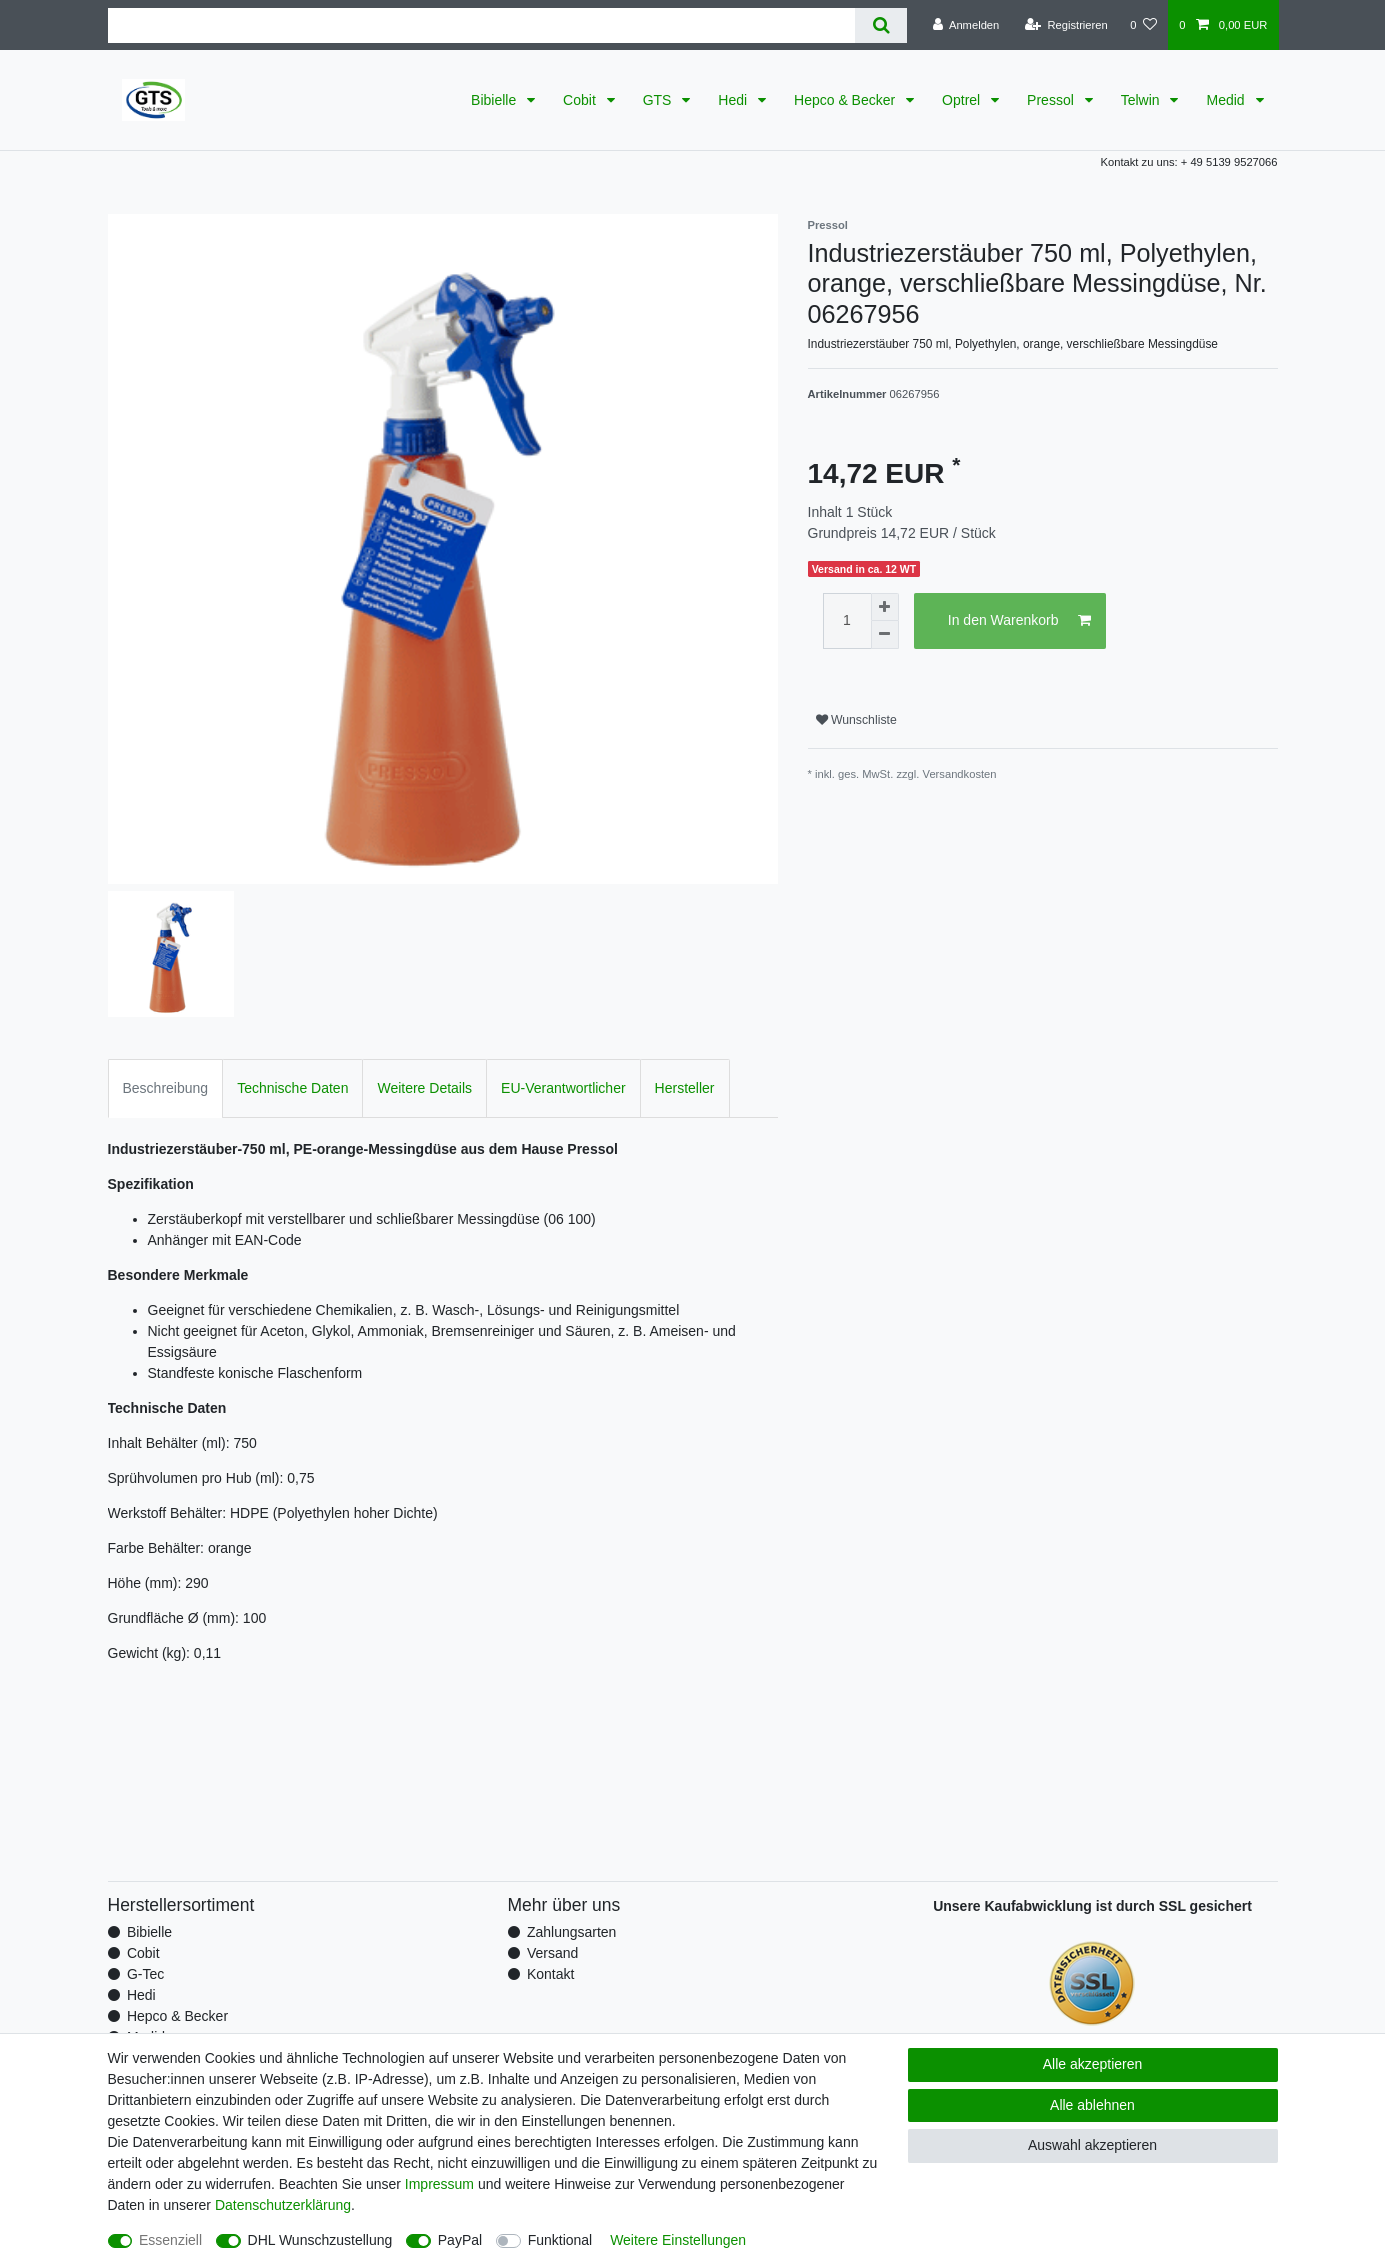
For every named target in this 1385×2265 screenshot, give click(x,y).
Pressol (1052, 100)
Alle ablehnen (1092, 2105)
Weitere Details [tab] (424, 1088)
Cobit (581, 100)
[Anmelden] (966, 25)
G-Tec (145, 1974)
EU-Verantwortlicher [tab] (563, 1088)
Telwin (1142, 100)
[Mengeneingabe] (847, 621)
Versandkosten (960, 774)
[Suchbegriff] (482, 25)
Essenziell (170, 2240)
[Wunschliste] (1143, 25)
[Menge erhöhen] (885, 607)
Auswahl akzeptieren (1092, 2145)
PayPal (460, 2240)
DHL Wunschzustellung (320, 2240)
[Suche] (880, 25)
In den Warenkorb (1019, 621)
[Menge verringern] (885, 635)
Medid (1227, 100)
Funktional (560, 2240)
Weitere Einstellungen (678, 2240)
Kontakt (550, 1974)
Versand (552, 1953)
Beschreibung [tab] (166, 1088)
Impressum (439, 2184)
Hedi (734, 100)
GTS (659, 100)
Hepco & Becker (846, 100)
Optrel (963, 100)
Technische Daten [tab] (292, 1088)
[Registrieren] (1066, 25)
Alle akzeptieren (1093, 2064)
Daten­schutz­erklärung (283, 2205)
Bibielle (495, 100)
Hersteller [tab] (685, 1088)
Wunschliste (856, 720)
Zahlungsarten (572, 1932)
